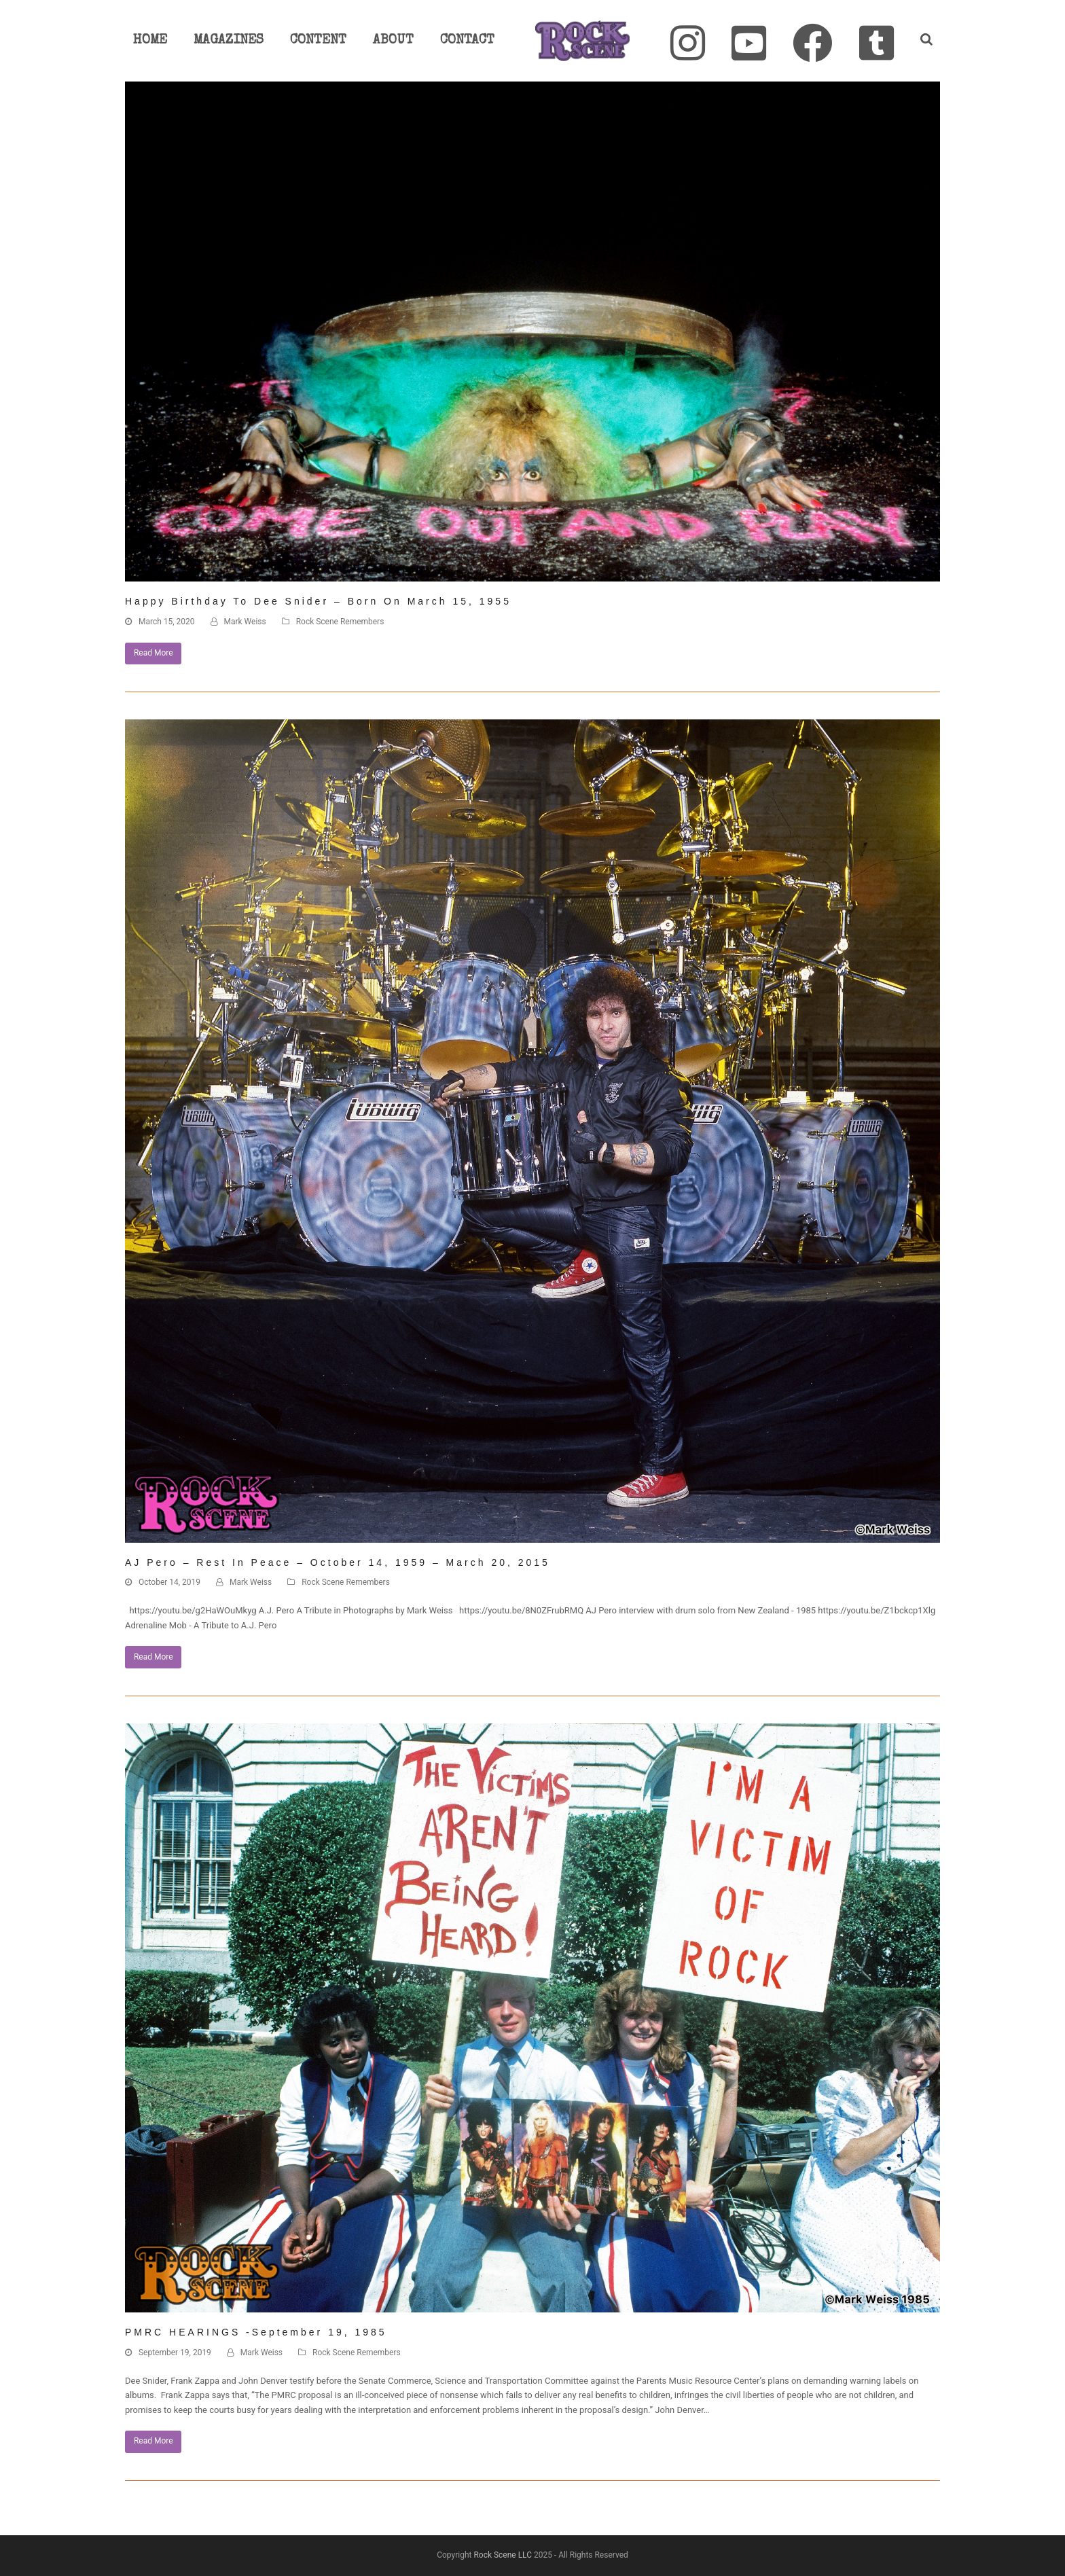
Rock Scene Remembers (340, 621)
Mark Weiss (245, 621)
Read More (153, 653)
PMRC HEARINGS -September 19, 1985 (256, 2332)
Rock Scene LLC (502, 2555)
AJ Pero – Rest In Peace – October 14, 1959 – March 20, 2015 (337, 1562)
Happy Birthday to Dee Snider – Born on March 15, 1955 (318, 601)
